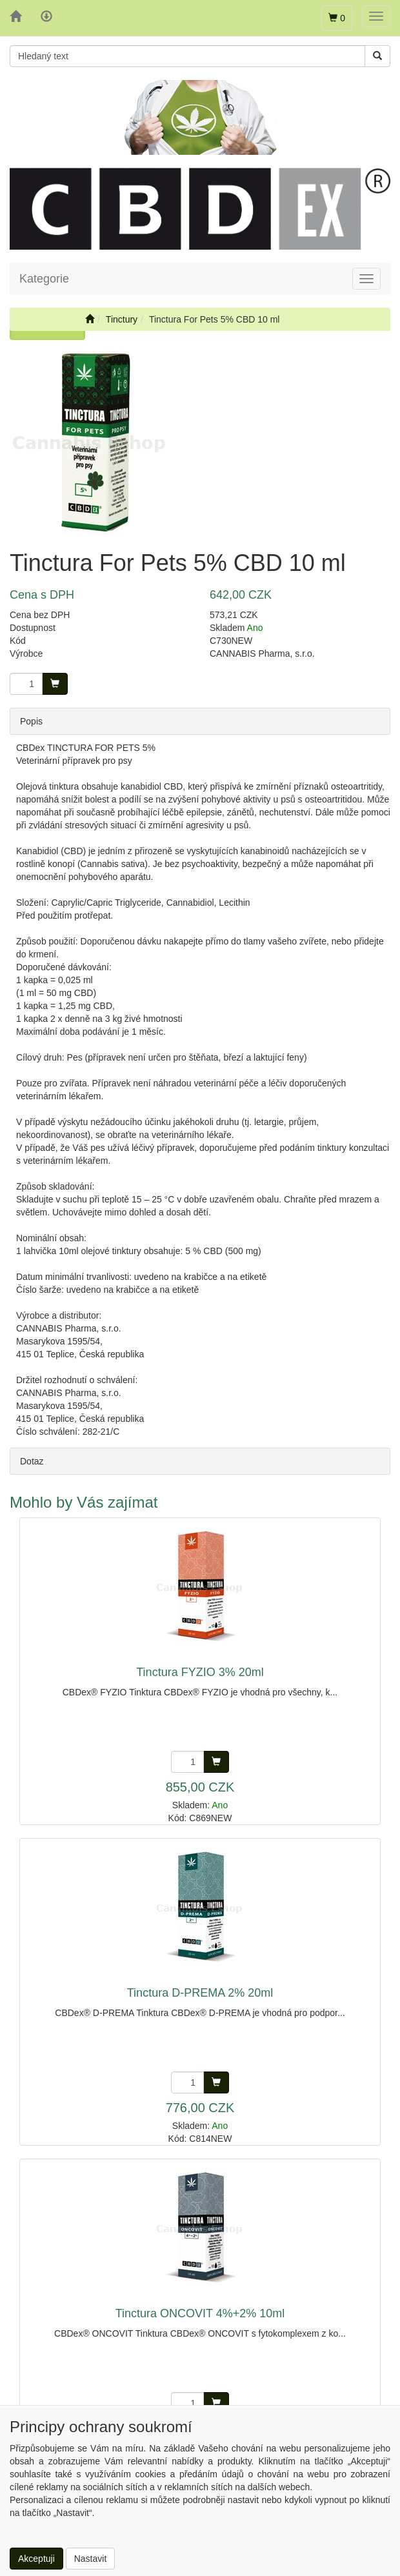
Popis (31, 721)
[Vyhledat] (377, 56)
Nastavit (90, 2558)
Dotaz (32, 1461)
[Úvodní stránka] (89, 319)
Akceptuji (36, 2558)
